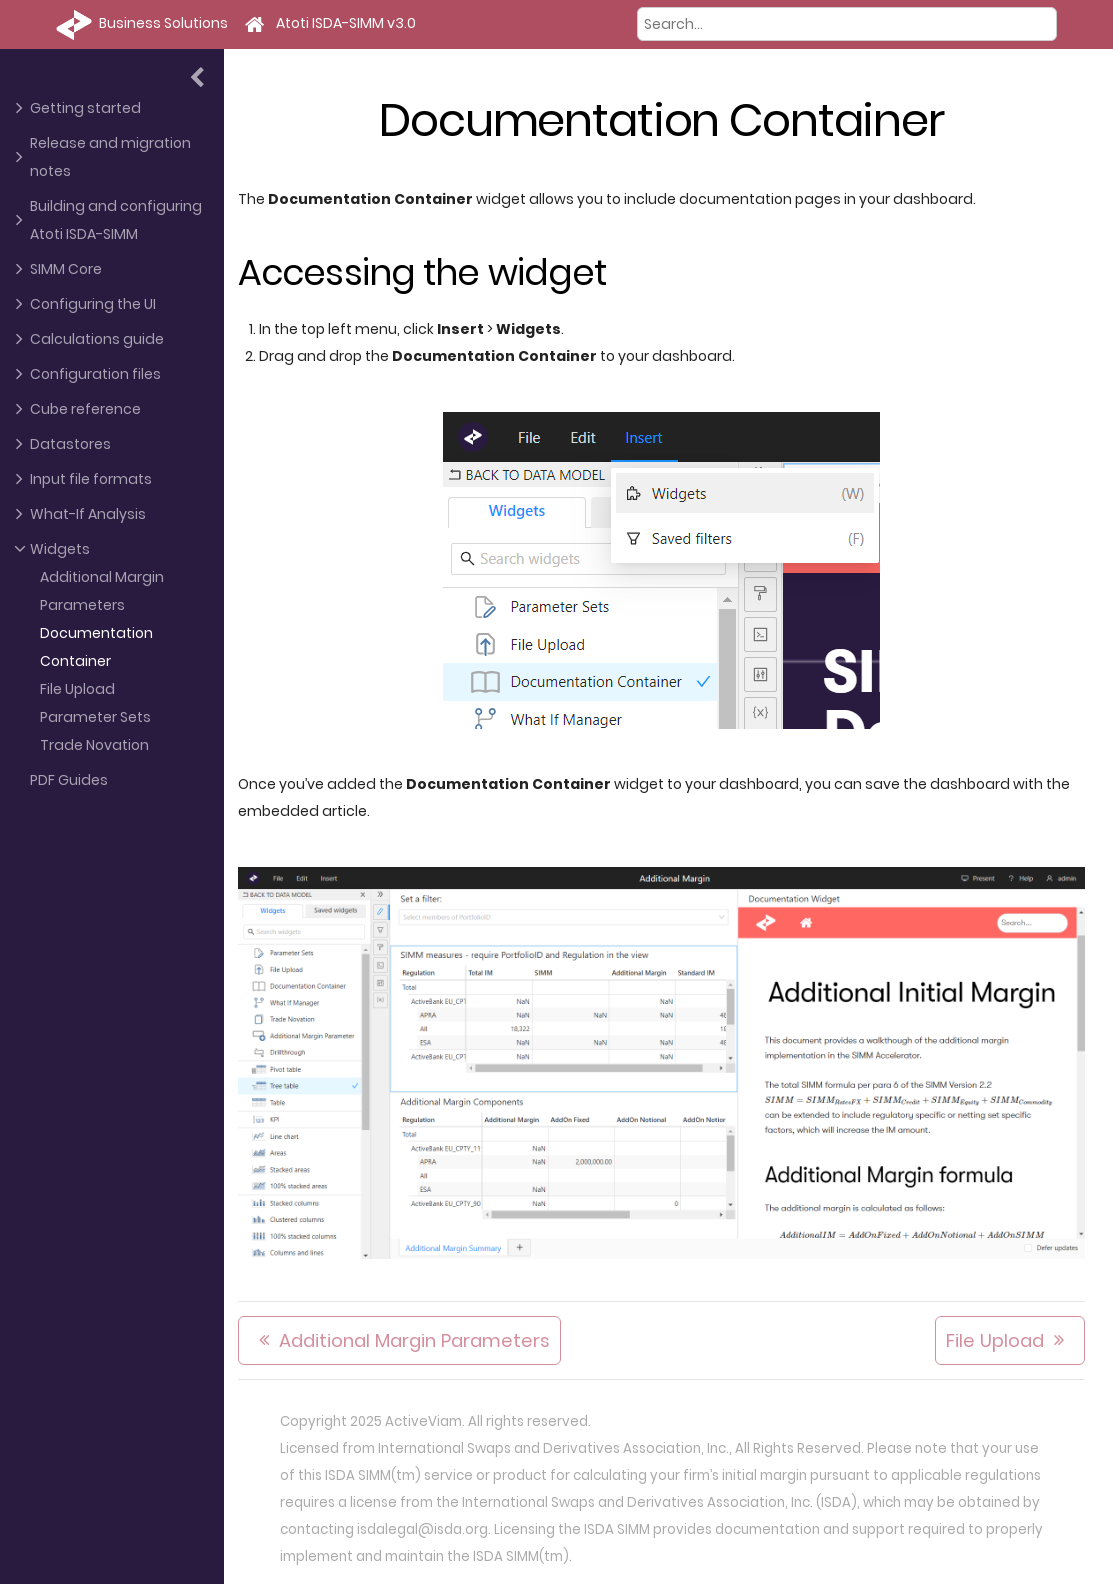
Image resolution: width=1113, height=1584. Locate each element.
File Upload (77, 689)
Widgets (60, 549)
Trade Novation (94, 745)
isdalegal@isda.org (422, 1529)
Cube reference (85, 409)
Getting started (85, 108)
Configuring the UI (93, 304)
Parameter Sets (95, 717)
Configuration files (95, 374)
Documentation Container (96, 647)
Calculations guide (97, 339)
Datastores (70, 444)
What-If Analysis (88, 514)
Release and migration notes (110, 157)
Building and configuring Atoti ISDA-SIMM (116, 220)
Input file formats (91, 479)
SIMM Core (66, 269)
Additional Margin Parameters (102, 591)
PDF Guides (69, 780)
